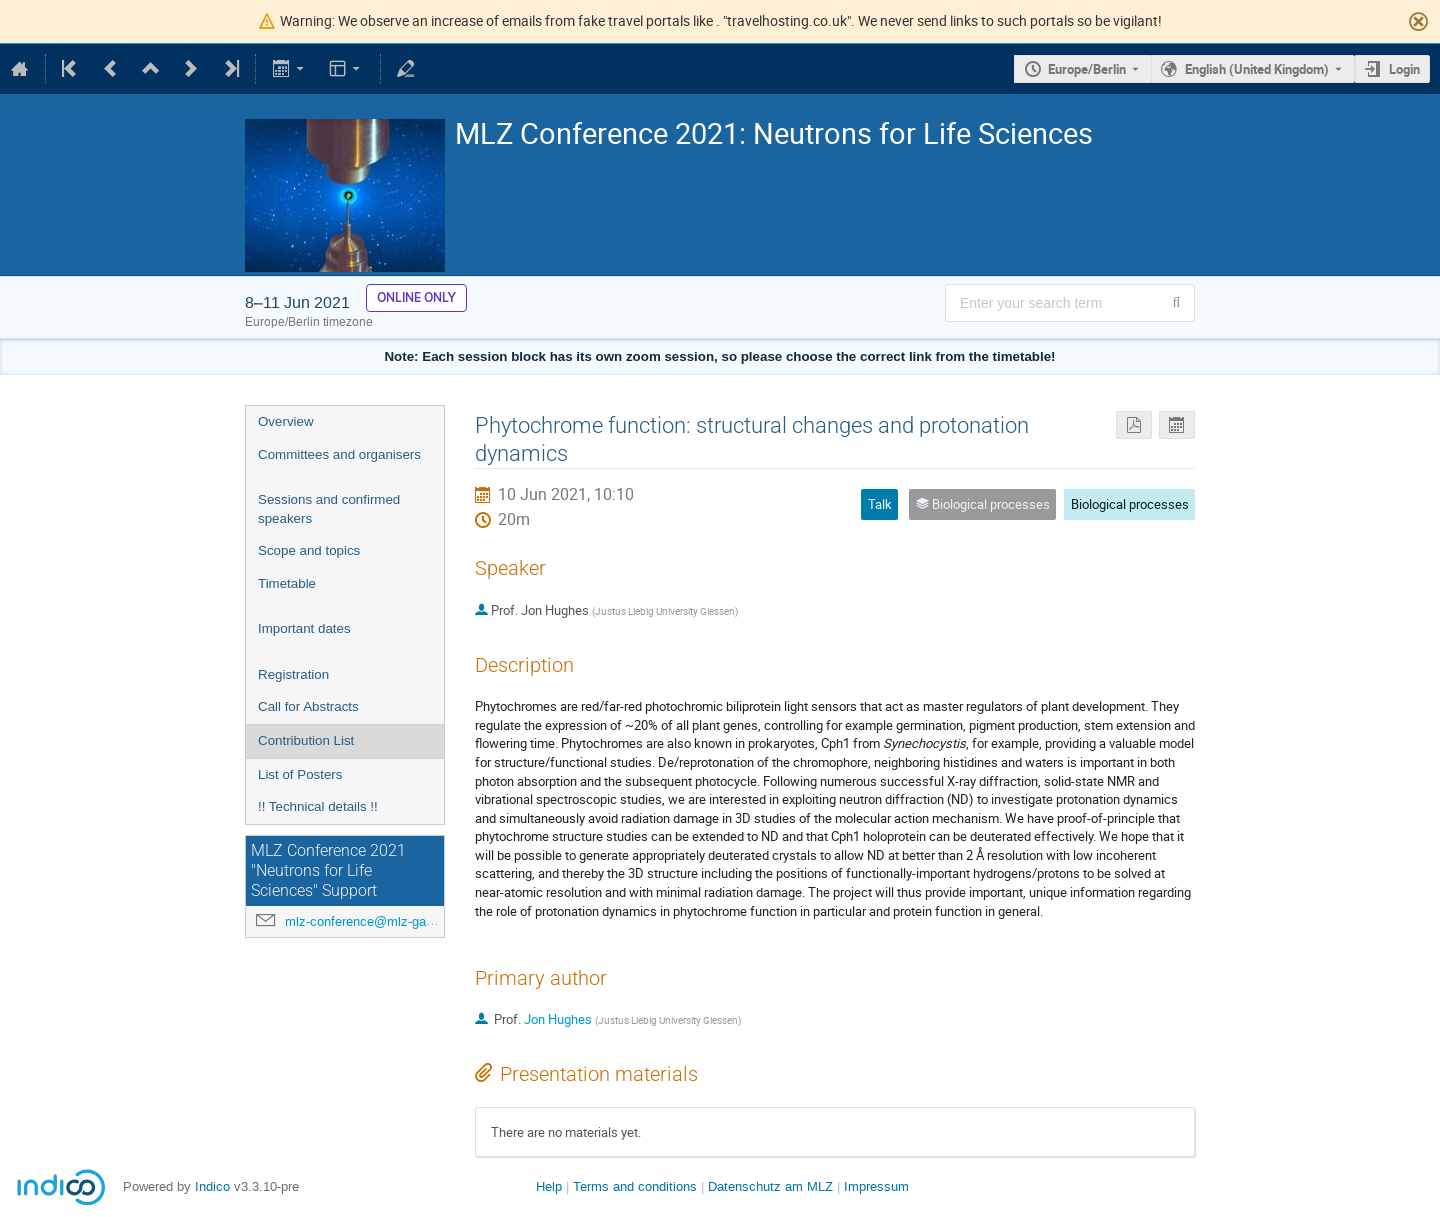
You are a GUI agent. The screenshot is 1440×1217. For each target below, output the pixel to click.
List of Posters (300, 774)
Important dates (304, 628)
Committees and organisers (339, 454)
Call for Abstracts (308, 706)
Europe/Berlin (1087, 69)
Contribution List (306, 740)
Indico (212, 1186)
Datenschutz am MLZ (770, 1186)
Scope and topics (309, 550)
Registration (293, 674)
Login (1404, 69)
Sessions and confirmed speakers (329, 509)
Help (549, 1186)
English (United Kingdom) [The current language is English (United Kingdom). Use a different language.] (1257, 69)
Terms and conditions (635, 1186)
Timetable (287, 583)
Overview (286, 421)
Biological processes (1130, 504)
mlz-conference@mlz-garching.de (382, 921)
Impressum (876, 1186)
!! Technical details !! (318, 806)
